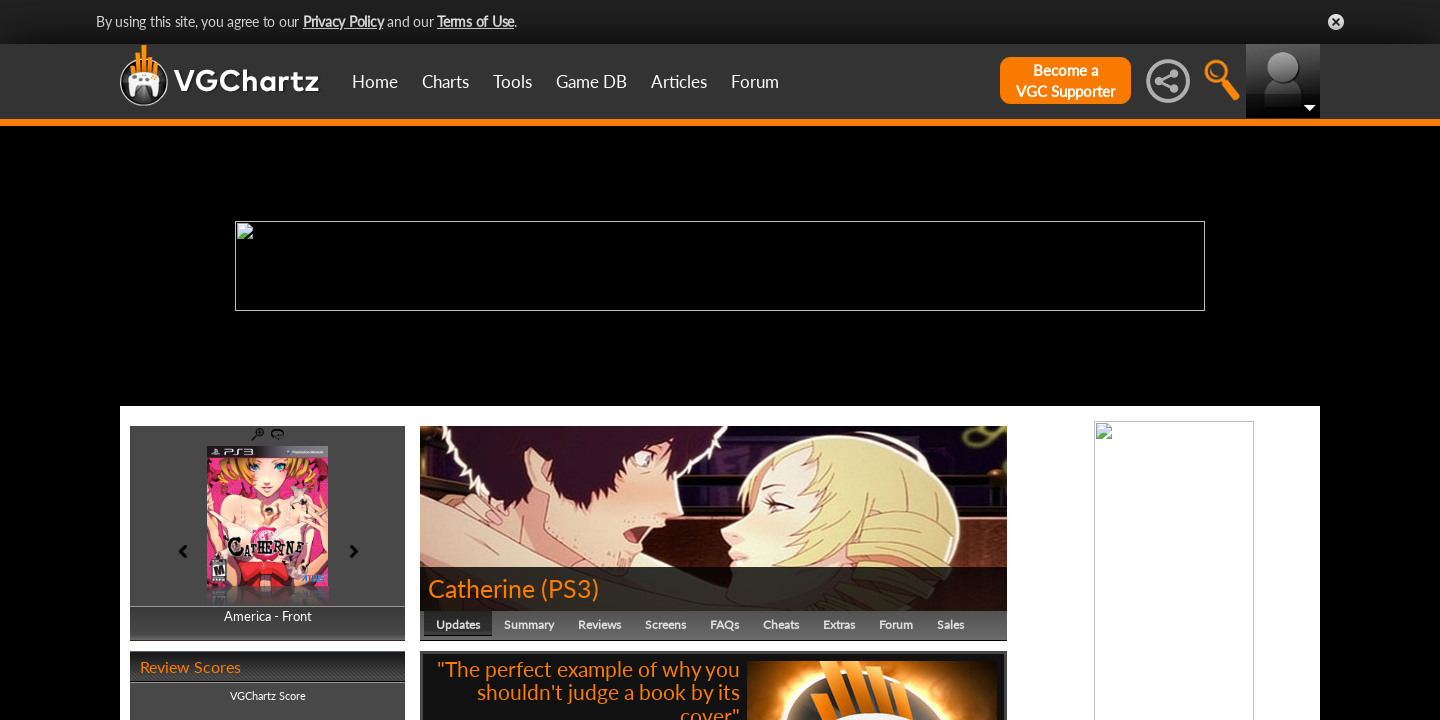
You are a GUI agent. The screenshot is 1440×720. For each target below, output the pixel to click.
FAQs (724, 624)
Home (375, 81)
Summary (529, 624)
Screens (665, 624)
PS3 (570, 588)
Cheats (781, 624)
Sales (950, 624)
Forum (755, 81)
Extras (839, 624)
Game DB (591, 81)
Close (1336, 22)
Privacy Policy (343, 21)
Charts (445, 81)
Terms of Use (475, 21)
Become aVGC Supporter (1065, 80)
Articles (679, 81)
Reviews (599, 624)
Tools (512, 81)
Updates (458, 624)
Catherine (481, 588)
